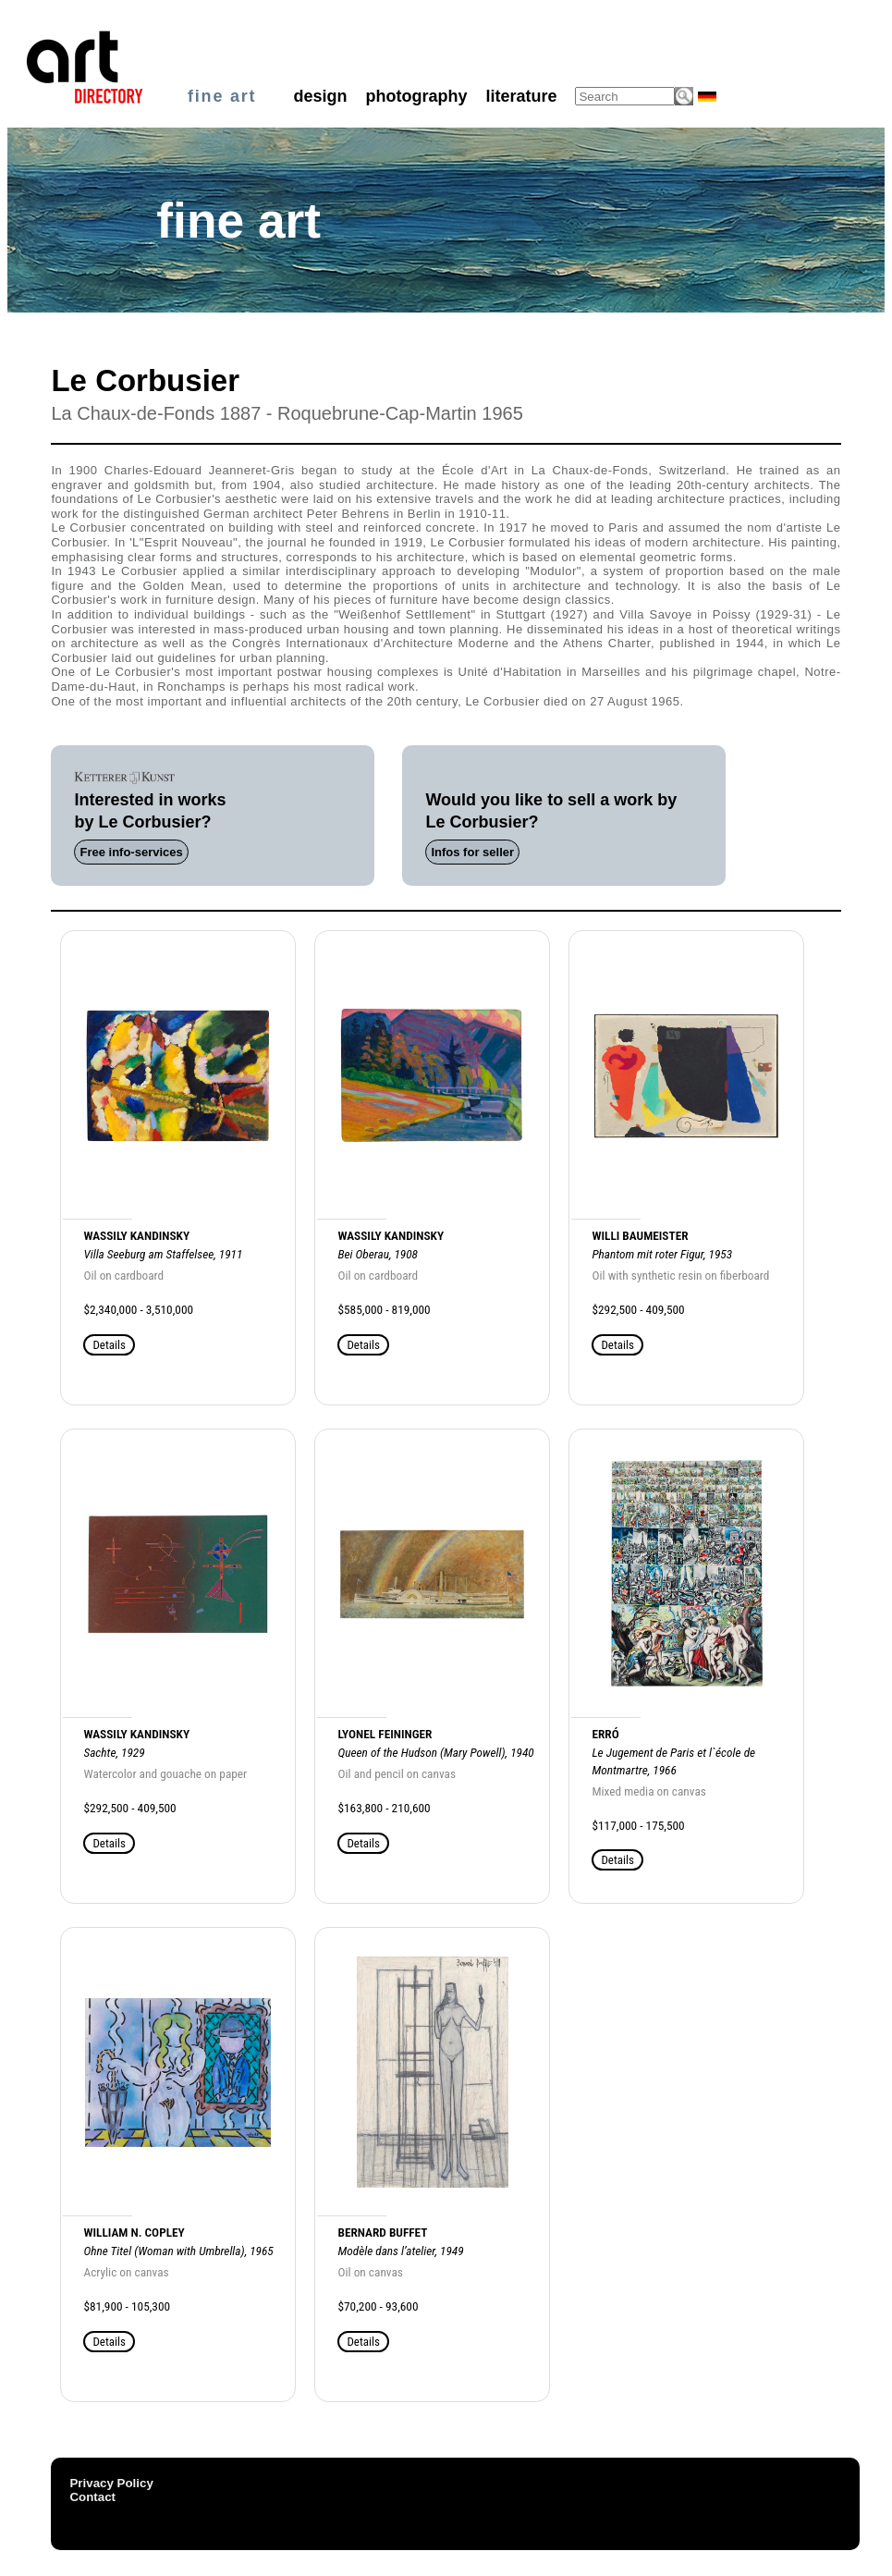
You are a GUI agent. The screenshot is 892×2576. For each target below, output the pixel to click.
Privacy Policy (111, 2483)
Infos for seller (472, 852)
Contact (92, 2497)
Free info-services (130, 852)
